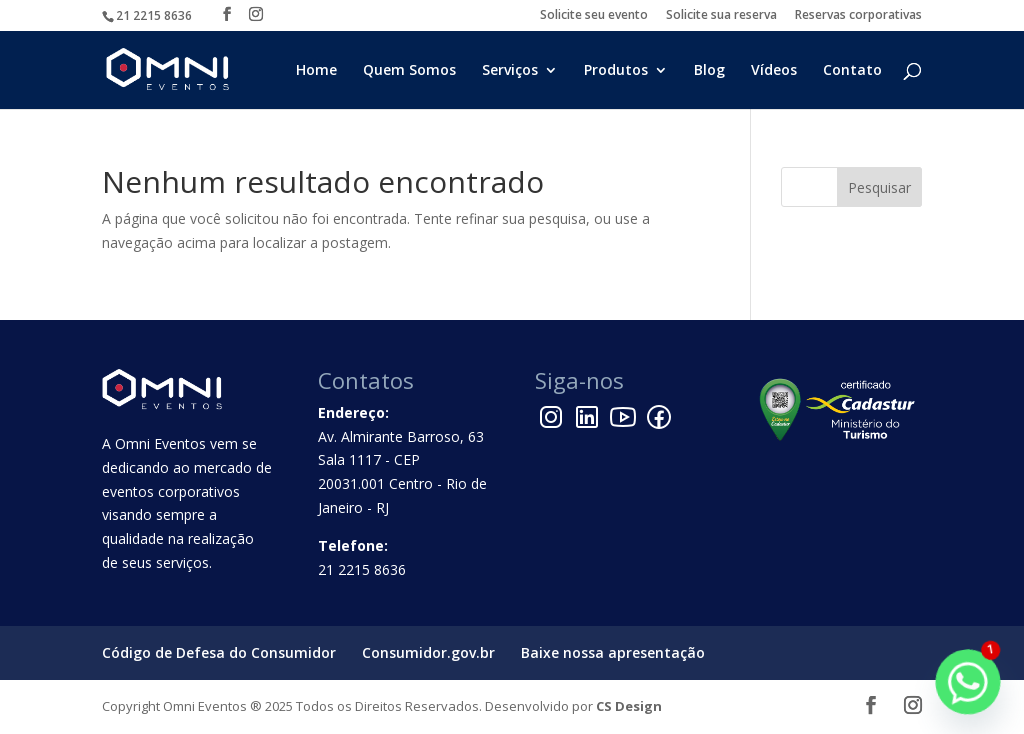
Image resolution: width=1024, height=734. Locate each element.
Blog (709, 71)
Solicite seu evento (594, 16)
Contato (852, 71)
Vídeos (774, 71)
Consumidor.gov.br (428, 652)
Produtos (616, 71)
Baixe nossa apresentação (613, 652)
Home (316, 71)
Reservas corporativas (858, 16)
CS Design (629, 706)
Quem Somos (409, 71)
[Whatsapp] (968, 682)
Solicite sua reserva (721, 16)
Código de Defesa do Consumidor (219, 652)
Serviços (510, 71)
